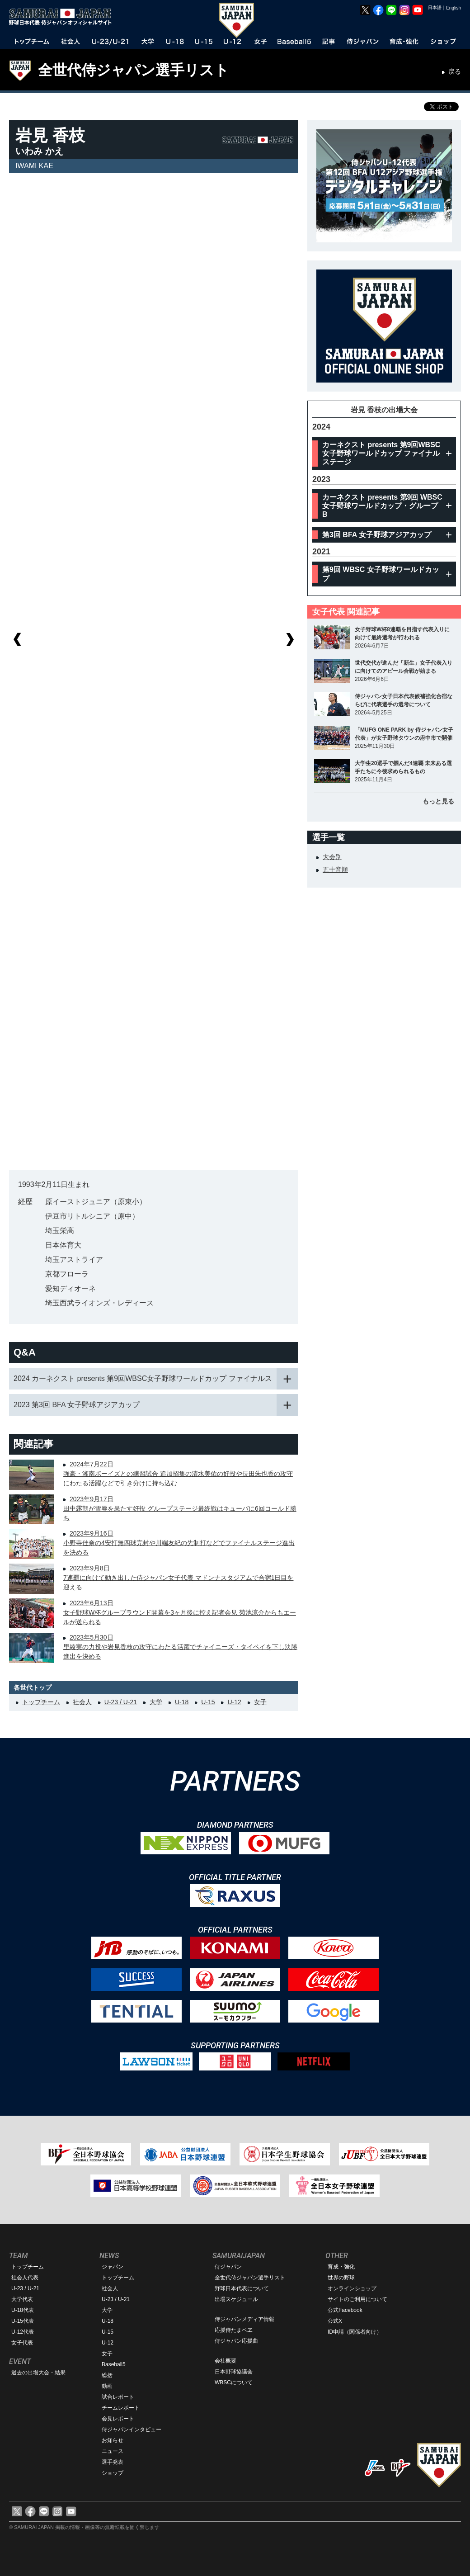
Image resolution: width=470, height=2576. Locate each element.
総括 (107, 2375)
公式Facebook (345, 2310)
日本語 (435, 7)
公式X (335, 2321)
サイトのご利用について (357, 2299)
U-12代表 (22, 2332)
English (453, 7)
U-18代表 (22, 2310)
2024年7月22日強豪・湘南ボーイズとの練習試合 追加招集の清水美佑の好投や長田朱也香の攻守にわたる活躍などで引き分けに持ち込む (178, 1474)
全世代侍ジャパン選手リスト (133, 70)
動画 (107, 2386)
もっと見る (438, 801)
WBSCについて (234, 2382)
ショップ (112, 2473)
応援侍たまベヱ (234, 2330)
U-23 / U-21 (120, 1702)
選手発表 (112, 2462)
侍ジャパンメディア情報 (244, 2319)
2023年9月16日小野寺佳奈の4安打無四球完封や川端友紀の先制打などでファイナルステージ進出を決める (179, 1543)
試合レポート (118, 2397)
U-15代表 (22, 2321)
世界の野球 (341, 2277)
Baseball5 (114, 2364)
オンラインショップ (352, 2288)
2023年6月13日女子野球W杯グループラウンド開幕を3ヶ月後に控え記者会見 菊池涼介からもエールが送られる (179, 1612)
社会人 (82, 1702)
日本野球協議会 (234, 2371)
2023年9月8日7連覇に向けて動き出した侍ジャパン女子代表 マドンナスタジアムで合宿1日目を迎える (178, 1578)
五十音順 (335, 869)
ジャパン (112, 2267)
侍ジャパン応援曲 (236, 2341)
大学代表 (22, 2299)
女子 (260, 1702)
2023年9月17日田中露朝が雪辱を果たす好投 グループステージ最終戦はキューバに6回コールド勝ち (179, 1508)
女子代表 (22, 2343)
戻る (454, 71)
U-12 (234, 1702)
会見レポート (118, 2418)
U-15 (208, 1702)
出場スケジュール (236, 2299)
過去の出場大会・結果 (38, 2372)
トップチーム (41, 1702)
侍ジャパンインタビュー (131, 2429)
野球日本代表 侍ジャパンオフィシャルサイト (63, 16)
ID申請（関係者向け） (355, 2332)
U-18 (181, 1702)
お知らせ (112, 2440)
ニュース (112, 2451)
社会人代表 (24, 2277)
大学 (156, 1702)
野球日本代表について (242, 2288)
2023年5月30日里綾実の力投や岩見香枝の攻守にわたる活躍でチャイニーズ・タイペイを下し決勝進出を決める (180, 1647)
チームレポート (121, 2408)
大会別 (332, 856)
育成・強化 (341, 2267)
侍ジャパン (228, 2267)
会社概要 (225, 2361)
